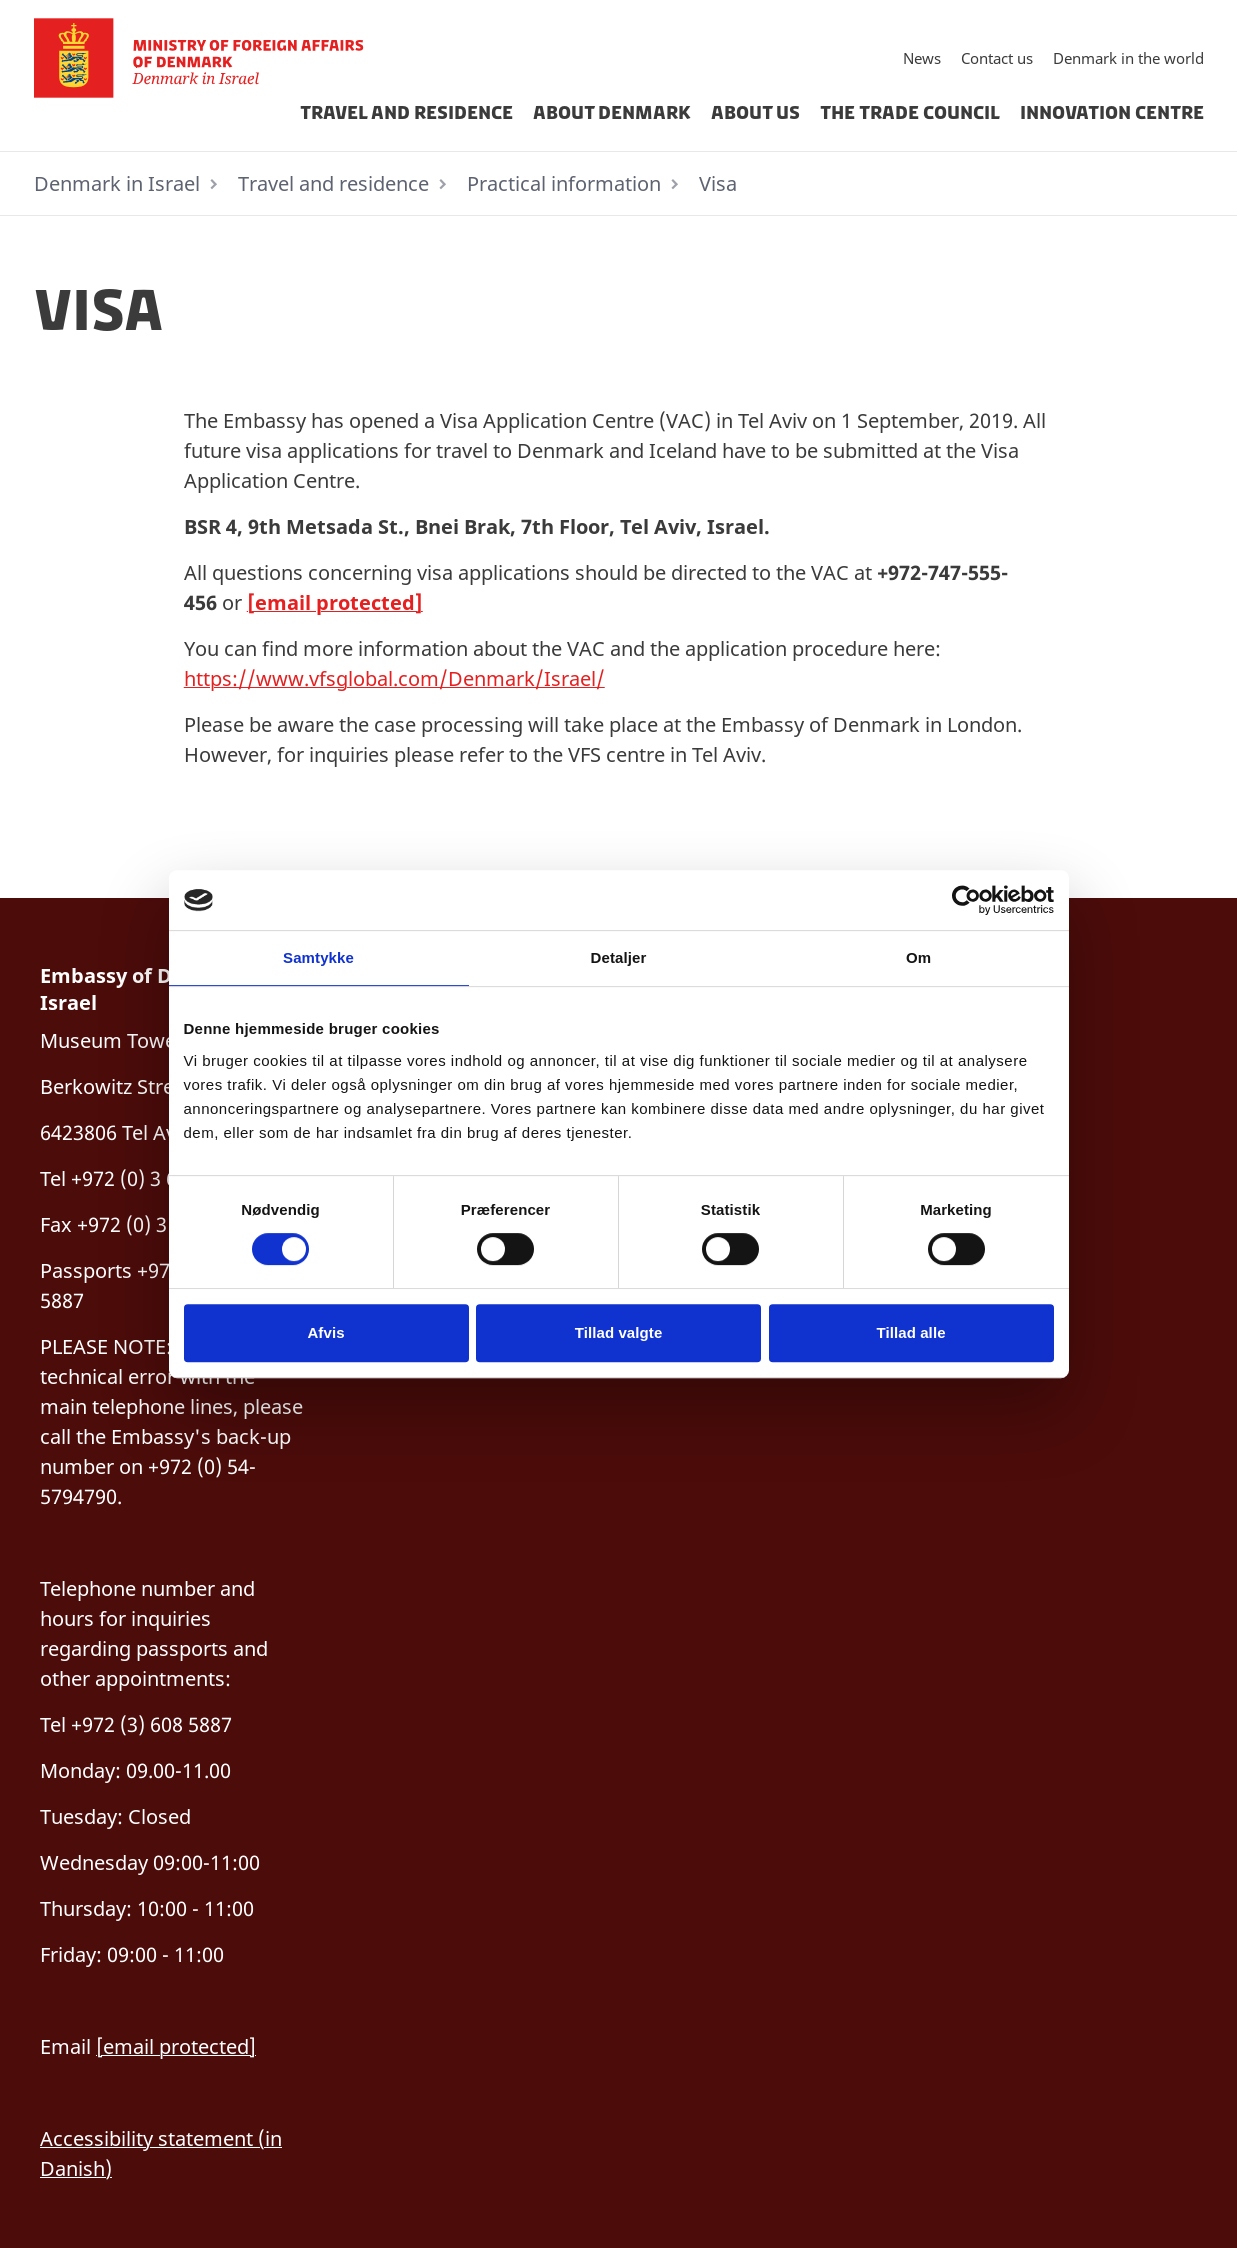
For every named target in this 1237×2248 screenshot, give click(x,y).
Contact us (997, 58)
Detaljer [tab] (619, 957)
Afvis (325, 1332)
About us (755, 113)
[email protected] (335, 602)
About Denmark (612, 113)
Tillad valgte (619, 1332)
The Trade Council (910, 113)
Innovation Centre (1112, 113)
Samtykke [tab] (318, 957)
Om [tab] (918, 957)
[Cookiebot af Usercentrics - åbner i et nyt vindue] (966, 900)
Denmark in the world (1128, 58)
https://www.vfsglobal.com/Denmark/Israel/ (394, 678)
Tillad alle (910, 1332)
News (922, 58)
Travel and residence (406, 113)
